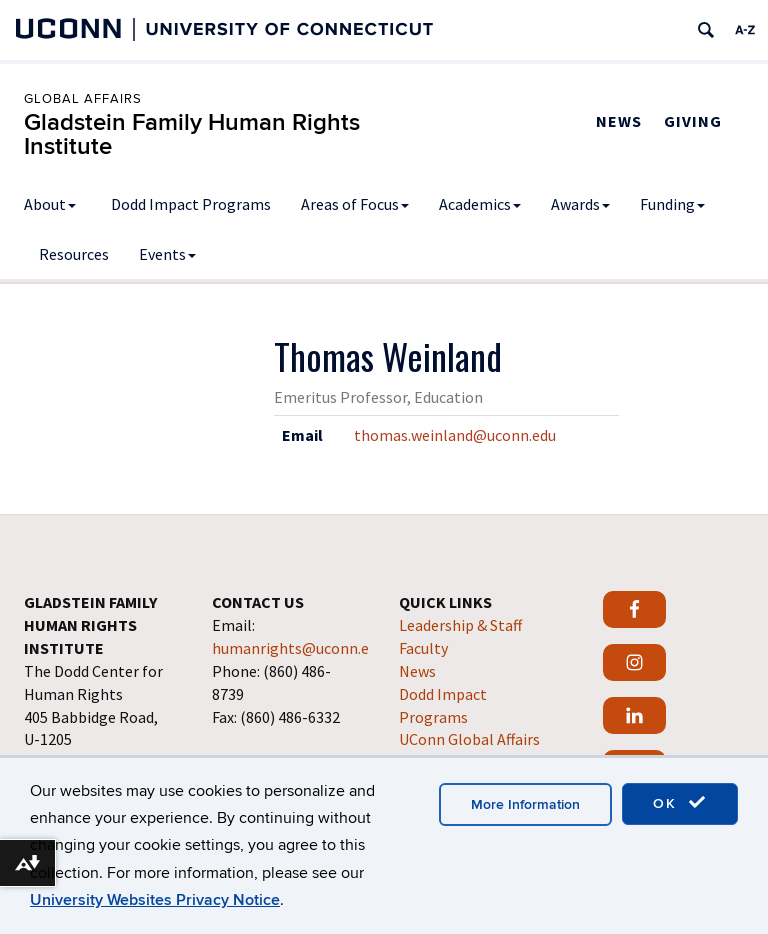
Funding (672, 204)
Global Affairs (83, 99)
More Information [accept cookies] (525, 804)
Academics (480, 204)
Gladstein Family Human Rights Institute (192, 134)
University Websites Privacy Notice (155, 900)
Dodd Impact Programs (191, 204)
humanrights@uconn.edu (298, 648)
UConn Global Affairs (469, 739)
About (50, 204)
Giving (693, 121)
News (619, 121)
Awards (580, 204)
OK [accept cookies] (680, 803)
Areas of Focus (355, 204)
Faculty (423, 648)
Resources (74, 254)
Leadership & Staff (460, 625)
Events (167, 254)
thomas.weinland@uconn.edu (455, 435)
